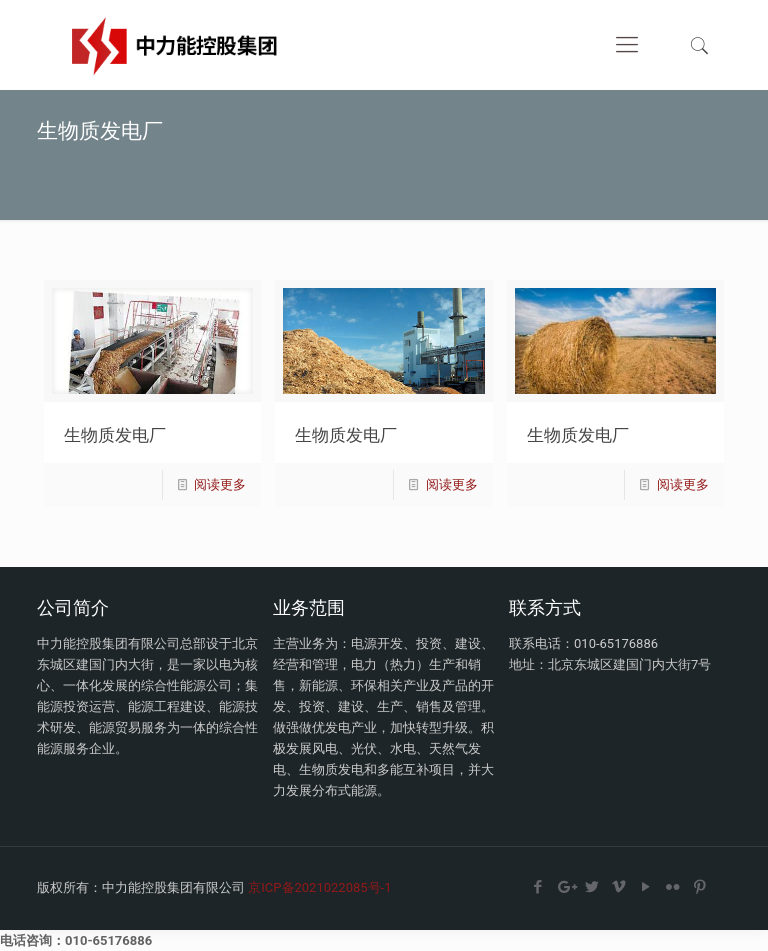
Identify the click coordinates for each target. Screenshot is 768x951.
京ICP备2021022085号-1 (319, 887)
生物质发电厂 (115, 434)
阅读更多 (220, 484)
